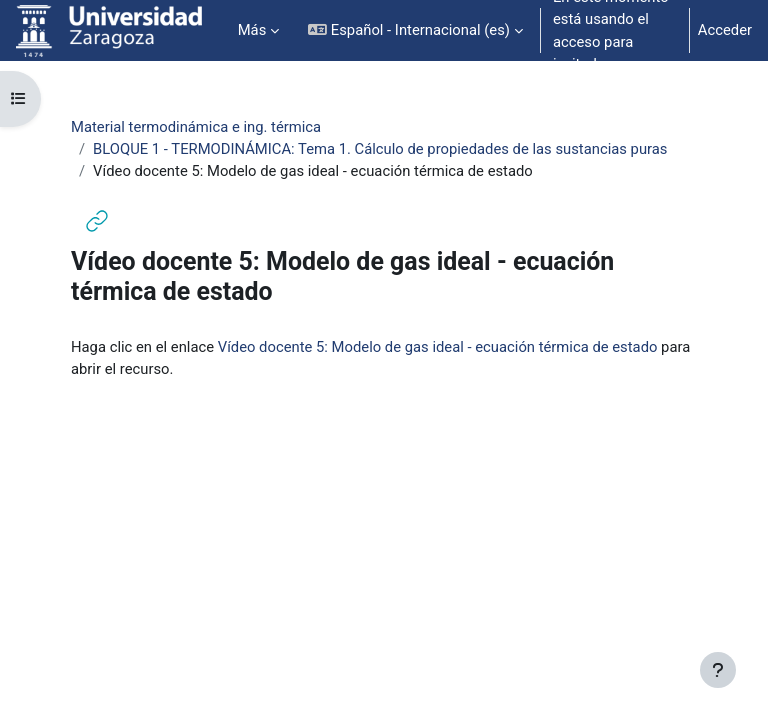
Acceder (725, 30)
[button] (415, 30)
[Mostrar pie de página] (718, 670)
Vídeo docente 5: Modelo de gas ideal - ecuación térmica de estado (438, 347)
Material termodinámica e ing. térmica (196, 127)
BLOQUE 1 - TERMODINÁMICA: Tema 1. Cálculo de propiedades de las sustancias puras (380, 149)
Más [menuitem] (252, 30)
